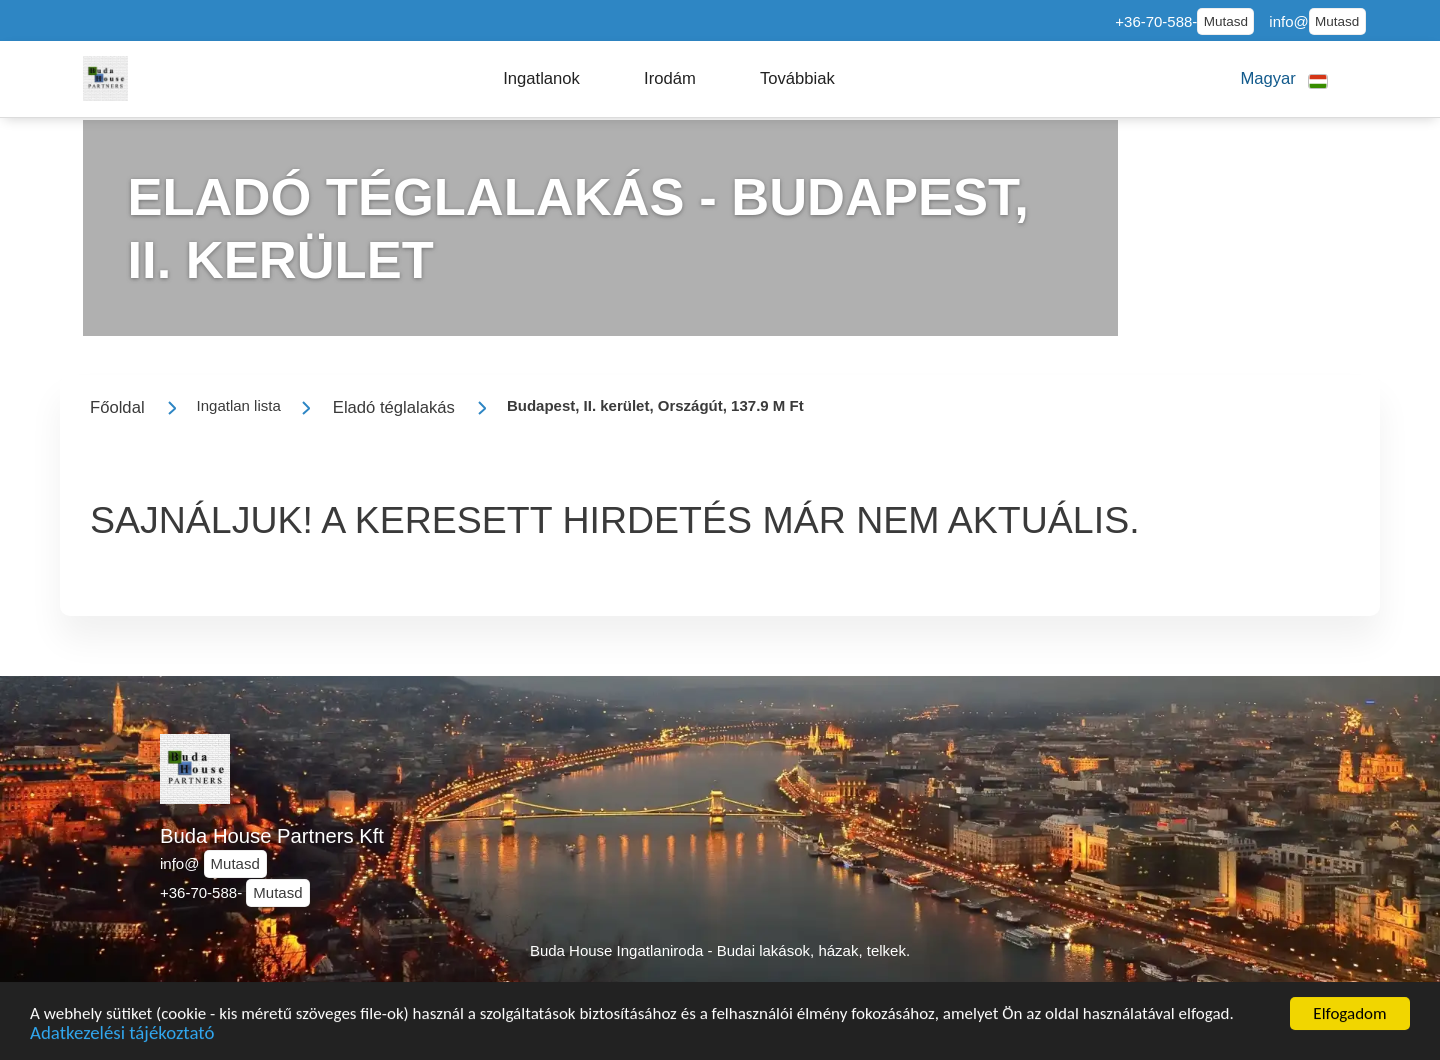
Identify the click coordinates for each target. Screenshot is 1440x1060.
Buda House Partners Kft (272, 836)
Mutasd (1226, 21)
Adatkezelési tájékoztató (122, 1038)
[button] (541, 79)
